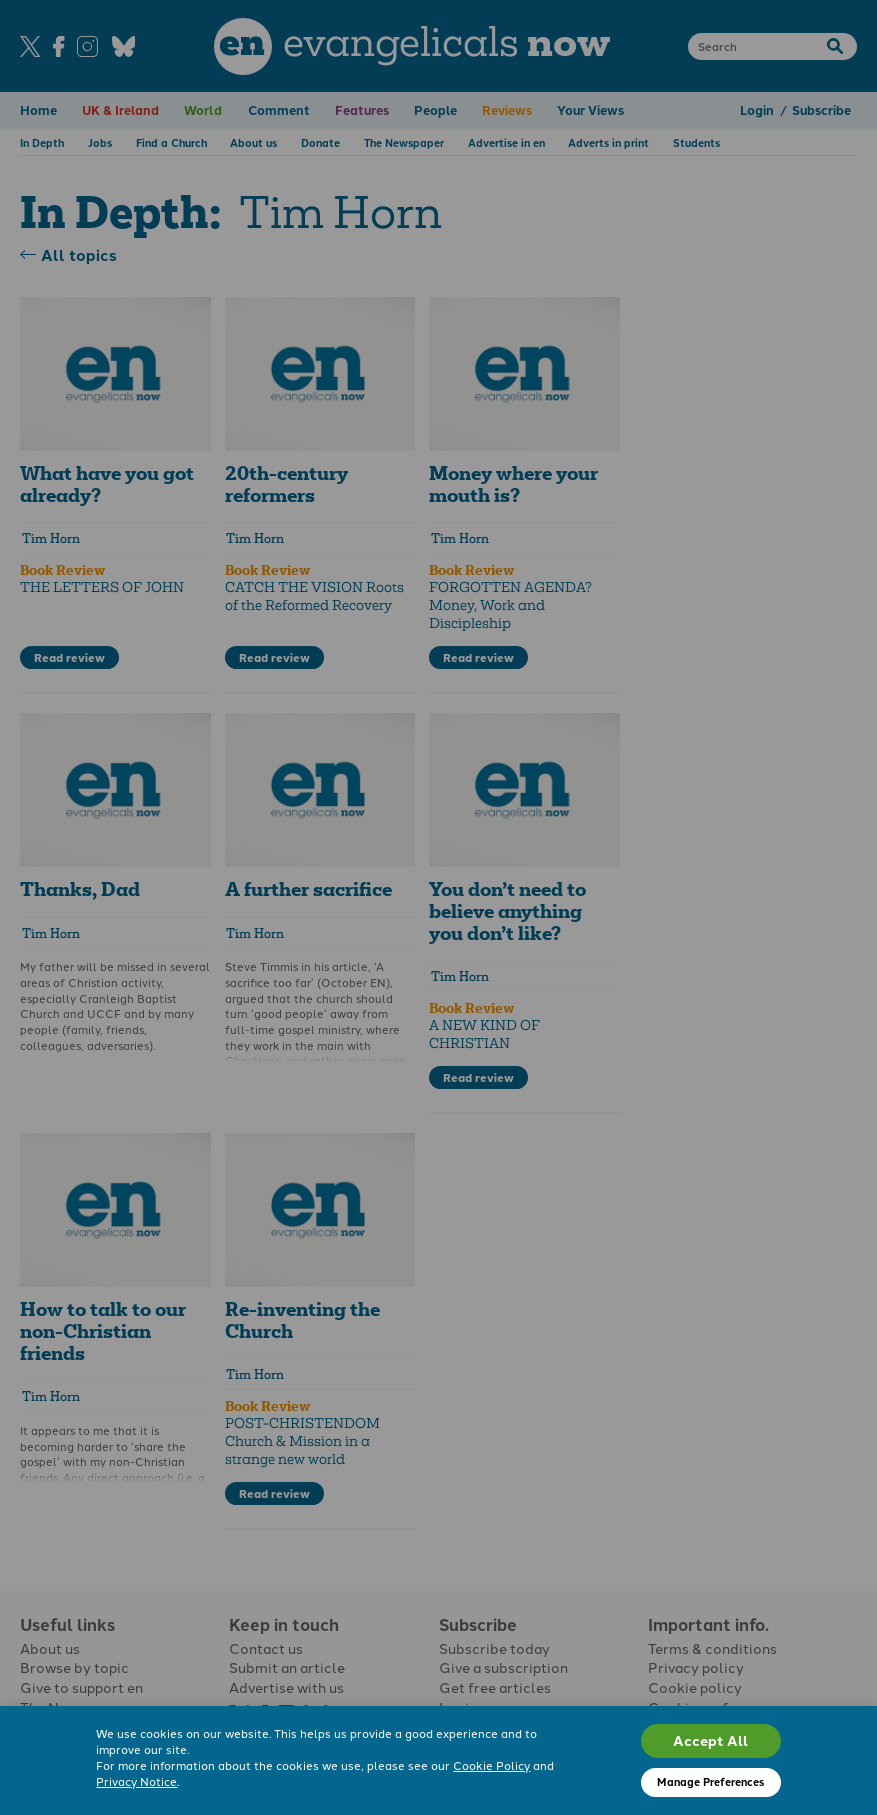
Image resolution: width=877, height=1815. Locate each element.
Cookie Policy (491, 1765)
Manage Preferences (710, 1781)
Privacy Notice (136, 1781)
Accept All (710, 1740)
